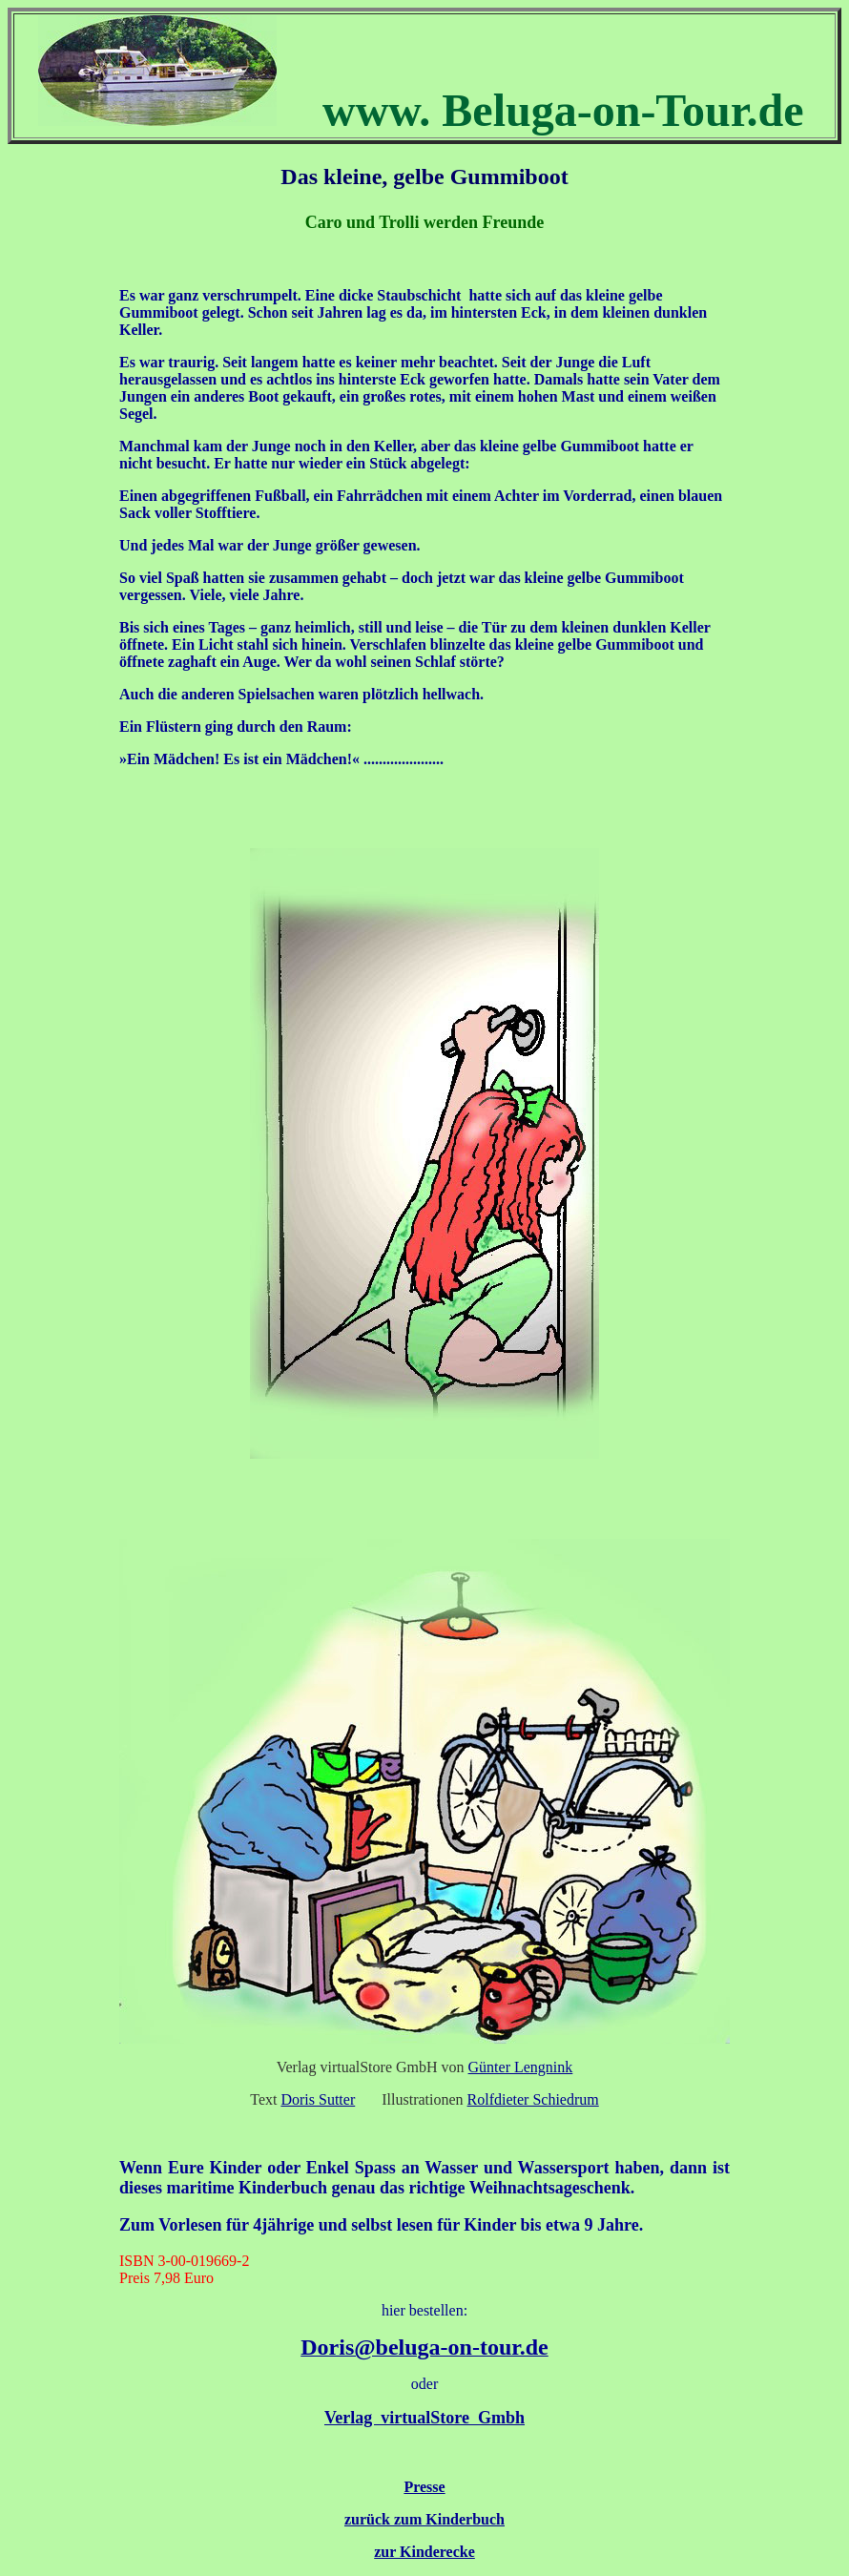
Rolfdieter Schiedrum (533, 2099)
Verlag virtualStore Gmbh (424, 2417)
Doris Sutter (317, 2099)
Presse (424, 2487)
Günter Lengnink (520, 2067)
